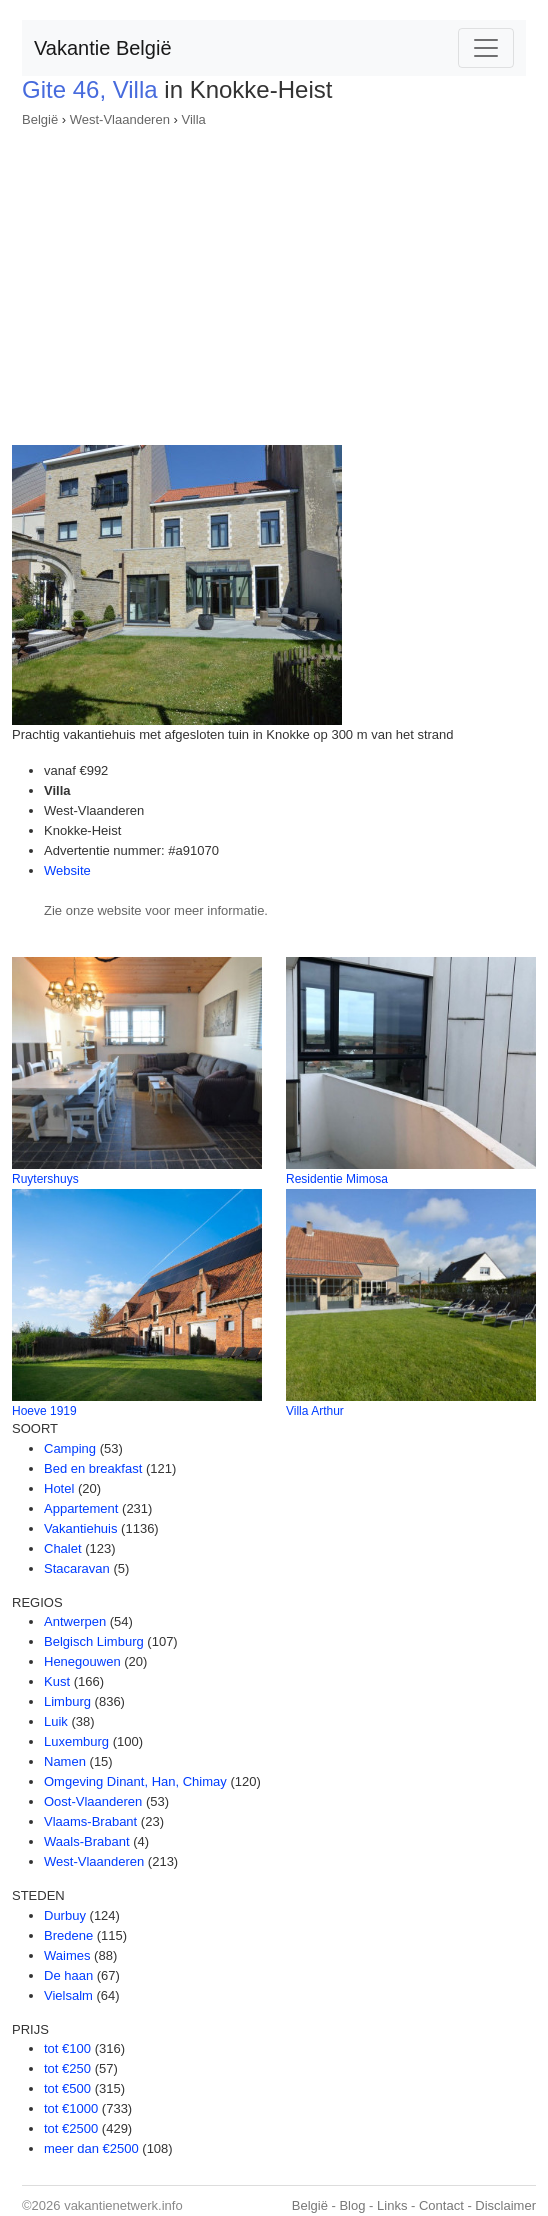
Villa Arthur (315, 1411)
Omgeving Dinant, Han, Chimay (135, 1781)
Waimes (67, 1955)
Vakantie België (103, 48)
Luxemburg (76, 1741)
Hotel (59, 1488)
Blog (352, 2205)
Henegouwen (82, 1661)
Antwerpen (75, 1621)
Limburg (67, 1701)
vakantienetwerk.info (123, 2205)
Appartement (81, 1508)
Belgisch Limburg (94, 1641)
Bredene (68, 1935)
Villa (193, 119)
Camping (70, 1448)
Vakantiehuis (80, 1528)
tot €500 (67, 2088)
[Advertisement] (274, 280)
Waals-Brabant (87, 1841)
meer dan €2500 (91, 2148)
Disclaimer (505, 2205)
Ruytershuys (45, 1179)
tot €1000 (71, 2108)
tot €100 (67, 2048)
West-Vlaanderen (120, 119)
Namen (65, 1761)
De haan (68, 1975)
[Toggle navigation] (486, 48)
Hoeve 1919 (44, 1411)
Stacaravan (77, 1568)
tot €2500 (71, 2128)
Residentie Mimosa (337, 1179)
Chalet (63, 1548)
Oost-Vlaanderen (93, 1801)
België (40, 119)
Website (67, 870)
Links (392, 2205)
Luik (56, 1721)
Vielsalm (68, 1995)
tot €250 (67, 2068)
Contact (441, 2205)
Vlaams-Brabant (90, 1821)
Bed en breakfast (93, 1468)
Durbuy (65, 1915)
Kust (57, 1681)
